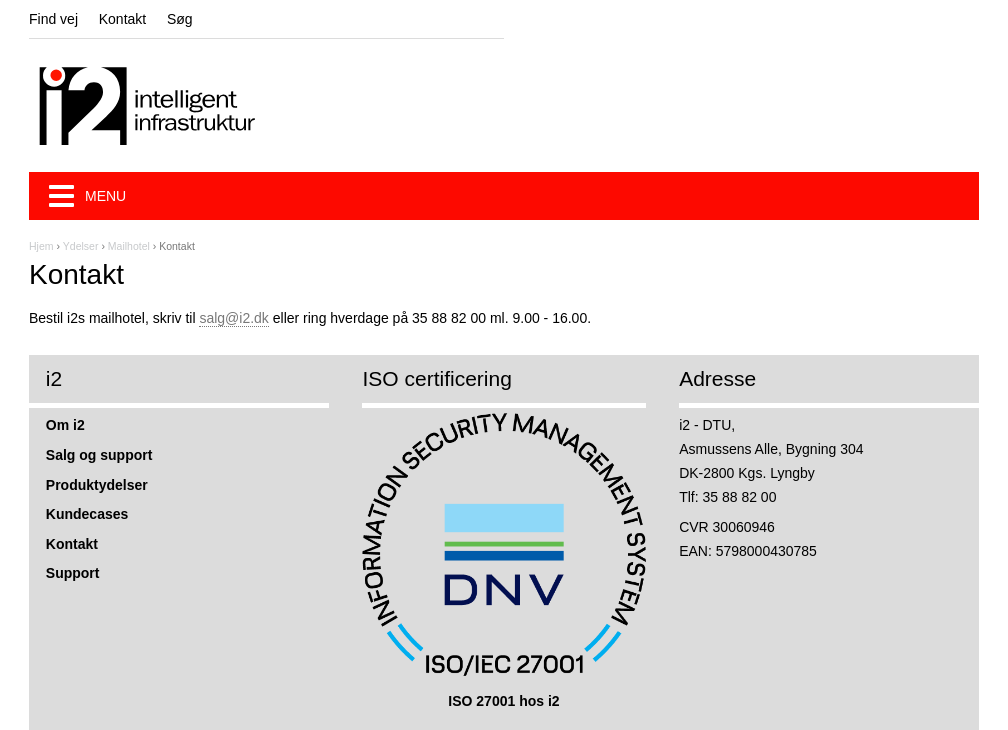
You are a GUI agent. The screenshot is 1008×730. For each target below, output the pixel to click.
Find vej (53, 19)
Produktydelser (97, 485)
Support (73, 573)
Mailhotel (129, 246)
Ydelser (81, 246)
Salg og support (99, 455)
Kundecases (87, 514)
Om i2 (65, 425)
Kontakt (122, 19)
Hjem (41, 246)
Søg (180, 19)
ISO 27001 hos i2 (503, 701)
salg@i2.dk (233, 318)
